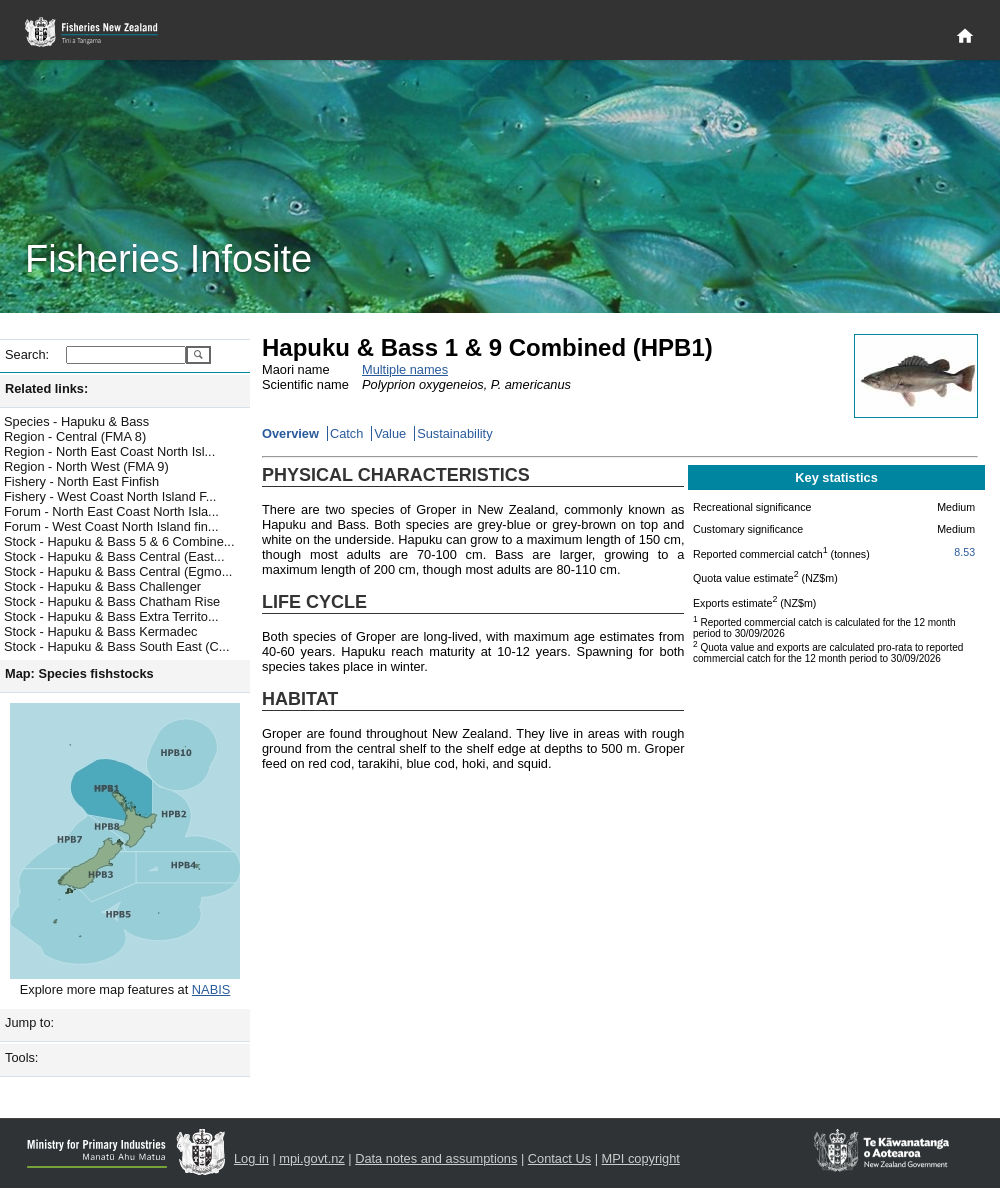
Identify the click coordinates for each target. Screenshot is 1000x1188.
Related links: (46, 388)
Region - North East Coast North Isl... (109, 451)
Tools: (21, 1057)
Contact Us (559, 1158)
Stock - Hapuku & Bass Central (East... (114, 556)
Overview (290, 433)
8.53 (964, 552)
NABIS (211, 989)
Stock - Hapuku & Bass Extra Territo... (111, 616)
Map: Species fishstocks (79, 673)
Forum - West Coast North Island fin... (111, 526)
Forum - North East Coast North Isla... (111, 511)
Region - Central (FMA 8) (75, 436)
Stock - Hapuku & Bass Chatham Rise (112, 601)
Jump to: (29, 1022)
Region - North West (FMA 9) (86, 466)
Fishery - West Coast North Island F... (110, 496)
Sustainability (454, 433)
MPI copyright (641, 1158)
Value (390, 433)
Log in (251, 1158)
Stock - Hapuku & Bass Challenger (102, 586)
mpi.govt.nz (311, 1158)
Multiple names (405, 369)
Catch (346, 433)
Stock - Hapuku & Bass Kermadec (100, 631)
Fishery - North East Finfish (81, 481)
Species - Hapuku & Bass (76, 421)
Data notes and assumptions (436, 1158)
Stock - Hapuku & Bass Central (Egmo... (118, 571)
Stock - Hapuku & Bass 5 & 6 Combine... (119, 541)
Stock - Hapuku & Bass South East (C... (116, 646)
